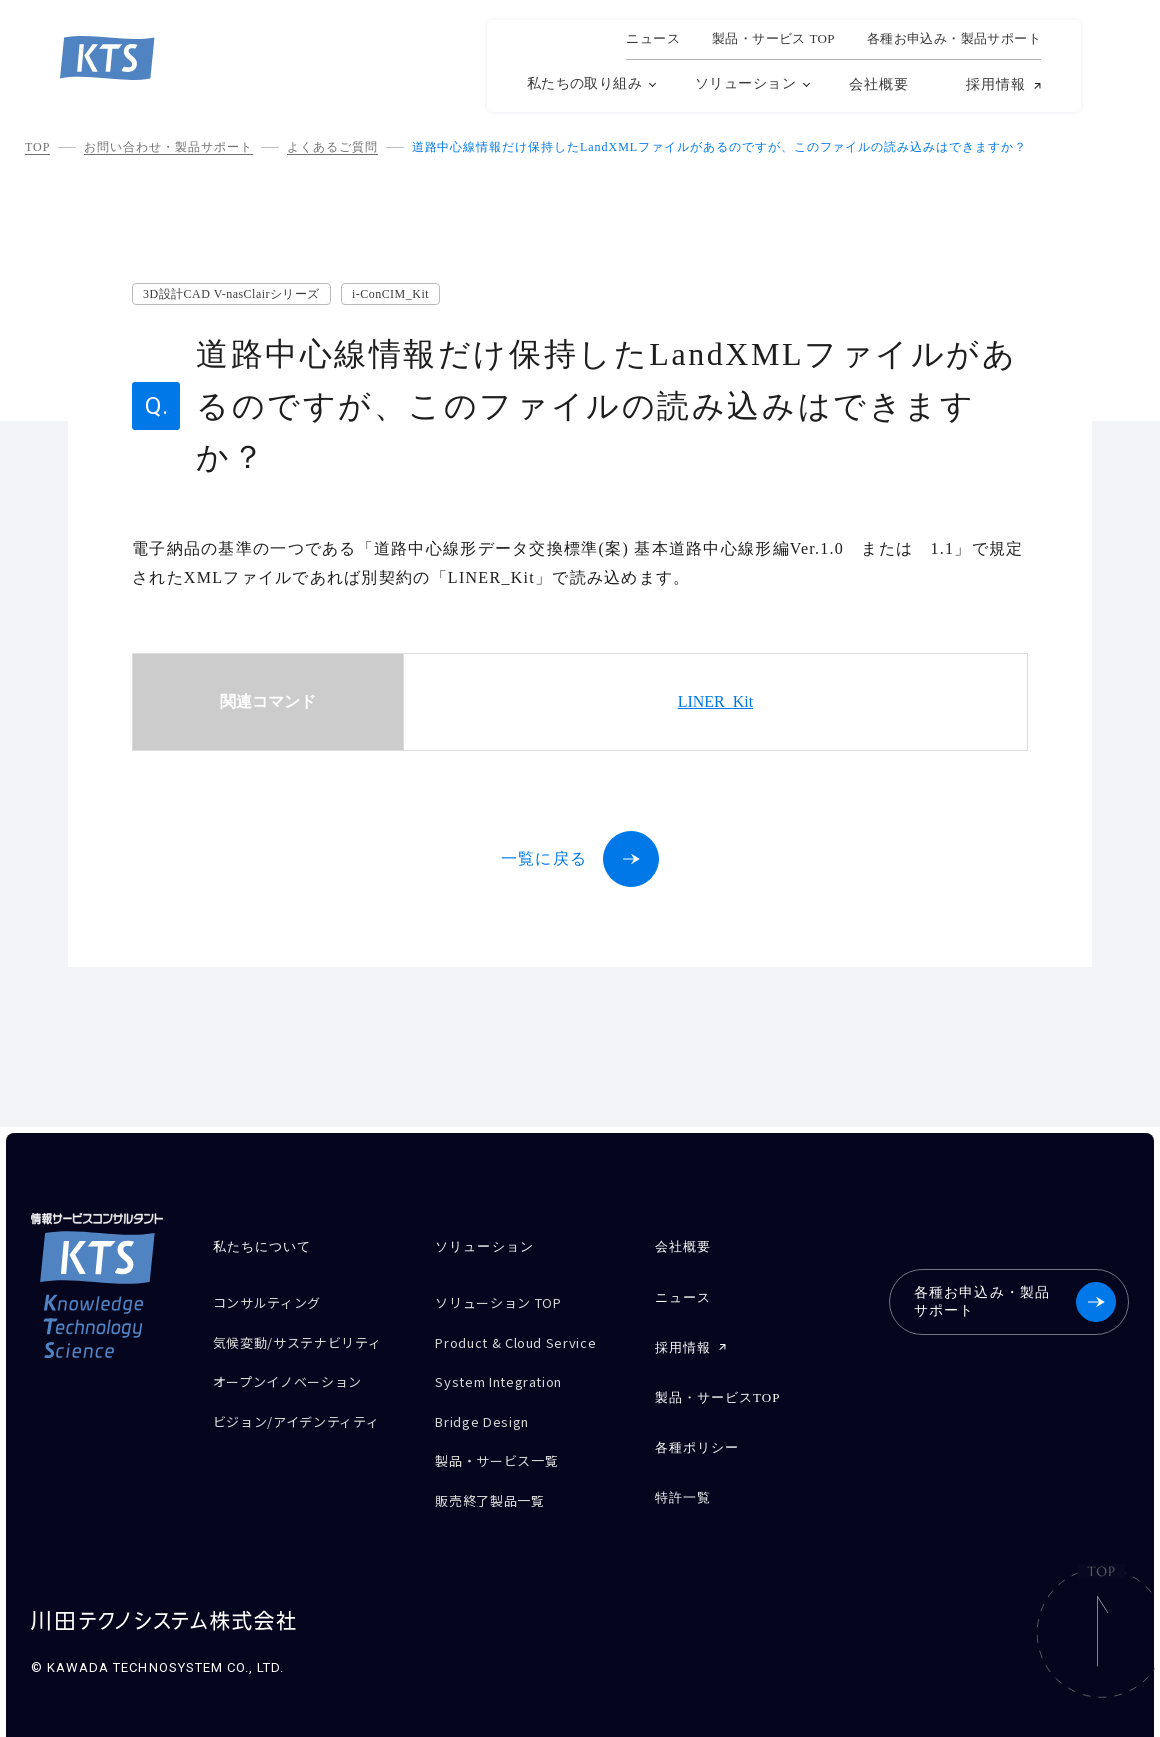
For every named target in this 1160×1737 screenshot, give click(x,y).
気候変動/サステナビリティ (302, 1343)
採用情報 (996, 85)
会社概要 (879, 84)
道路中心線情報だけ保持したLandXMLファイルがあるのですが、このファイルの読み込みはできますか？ (719, 147)
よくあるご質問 (332, 147)
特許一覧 (683, 1476)
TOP (37, 147)
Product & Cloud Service (528, 1335)
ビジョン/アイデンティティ (308, 1420)
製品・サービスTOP (718, 1384)
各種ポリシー (697, 1430)
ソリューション (745, 83)
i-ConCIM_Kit (390, 294)
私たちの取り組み (584, 83)
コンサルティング (275, 1300)
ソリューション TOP (508, 1300)
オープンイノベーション (298, 1385)
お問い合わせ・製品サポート (168, 147)
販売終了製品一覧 (497, 1475)
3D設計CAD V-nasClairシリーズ (231, 294)
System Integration (510, 1370)
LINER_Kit (716, 701)
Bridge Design (488, 1405)
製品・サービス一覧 (505, 1440)
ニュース (653, 39)
